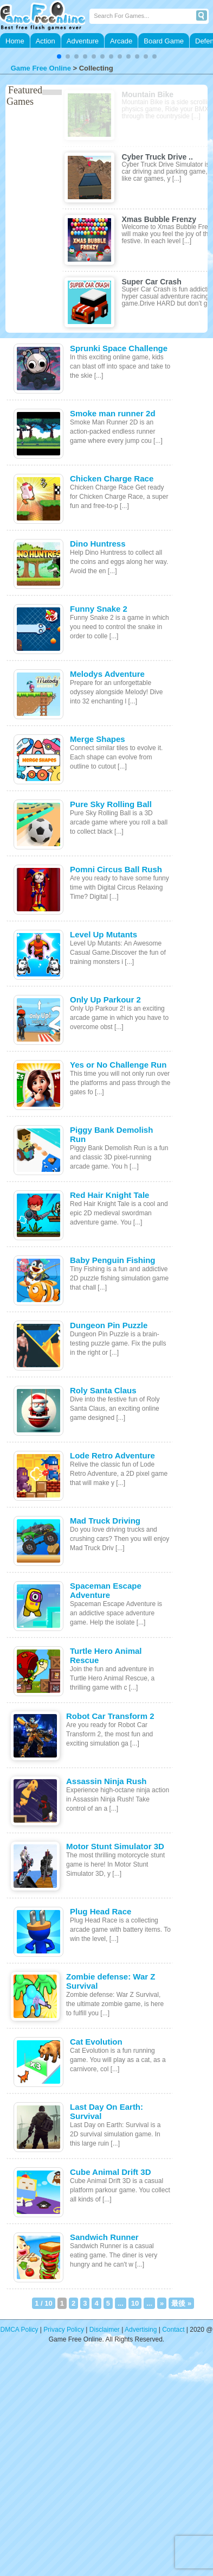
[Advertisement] (101, 2466)
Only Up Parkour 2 (105, 999)
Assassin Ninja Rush (106, 1781)
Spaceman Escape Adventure (105, 1590)
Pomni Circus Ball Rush (116, 869)
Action (45, 41)
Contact (173, 2329)
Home (14, 41)
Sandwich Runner (104, 2237)
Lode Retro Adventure (112, 1455)
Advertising (141, 2329)
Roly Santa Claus (103, 1390)
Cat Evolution (96, 2041)
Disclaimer (104, 2329)
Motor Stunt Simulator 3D (115, 1846)
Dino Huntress (98, 543)
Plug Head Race (100, 1911)
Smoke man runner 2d (113, 413)
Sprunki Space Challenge (118, 348)
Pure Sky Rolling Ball (111, 804)
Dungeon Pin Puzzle (108, 1325)
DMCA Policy (19, 2329)
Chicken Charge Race (111, 478)
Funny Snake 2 (98, 608)
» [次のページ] (162, 2303)
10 (135, 2303)
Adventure (83, 41)
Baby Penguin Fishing (113, 1260)
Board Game (164, 41)
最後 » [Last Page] (181, 2303)
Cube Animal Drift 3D (110, 2172)
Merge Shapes (97, 739)
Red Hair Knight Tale (109, 1195)
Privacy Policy (63, 2329)
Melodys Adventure (107, 673)
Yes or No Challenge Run (118, 1064)
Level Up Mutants (103, 934)
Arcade (121, 41)
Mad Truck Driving (105, 1520)
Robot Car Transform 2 (110, 1716)
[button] (59, 56)
